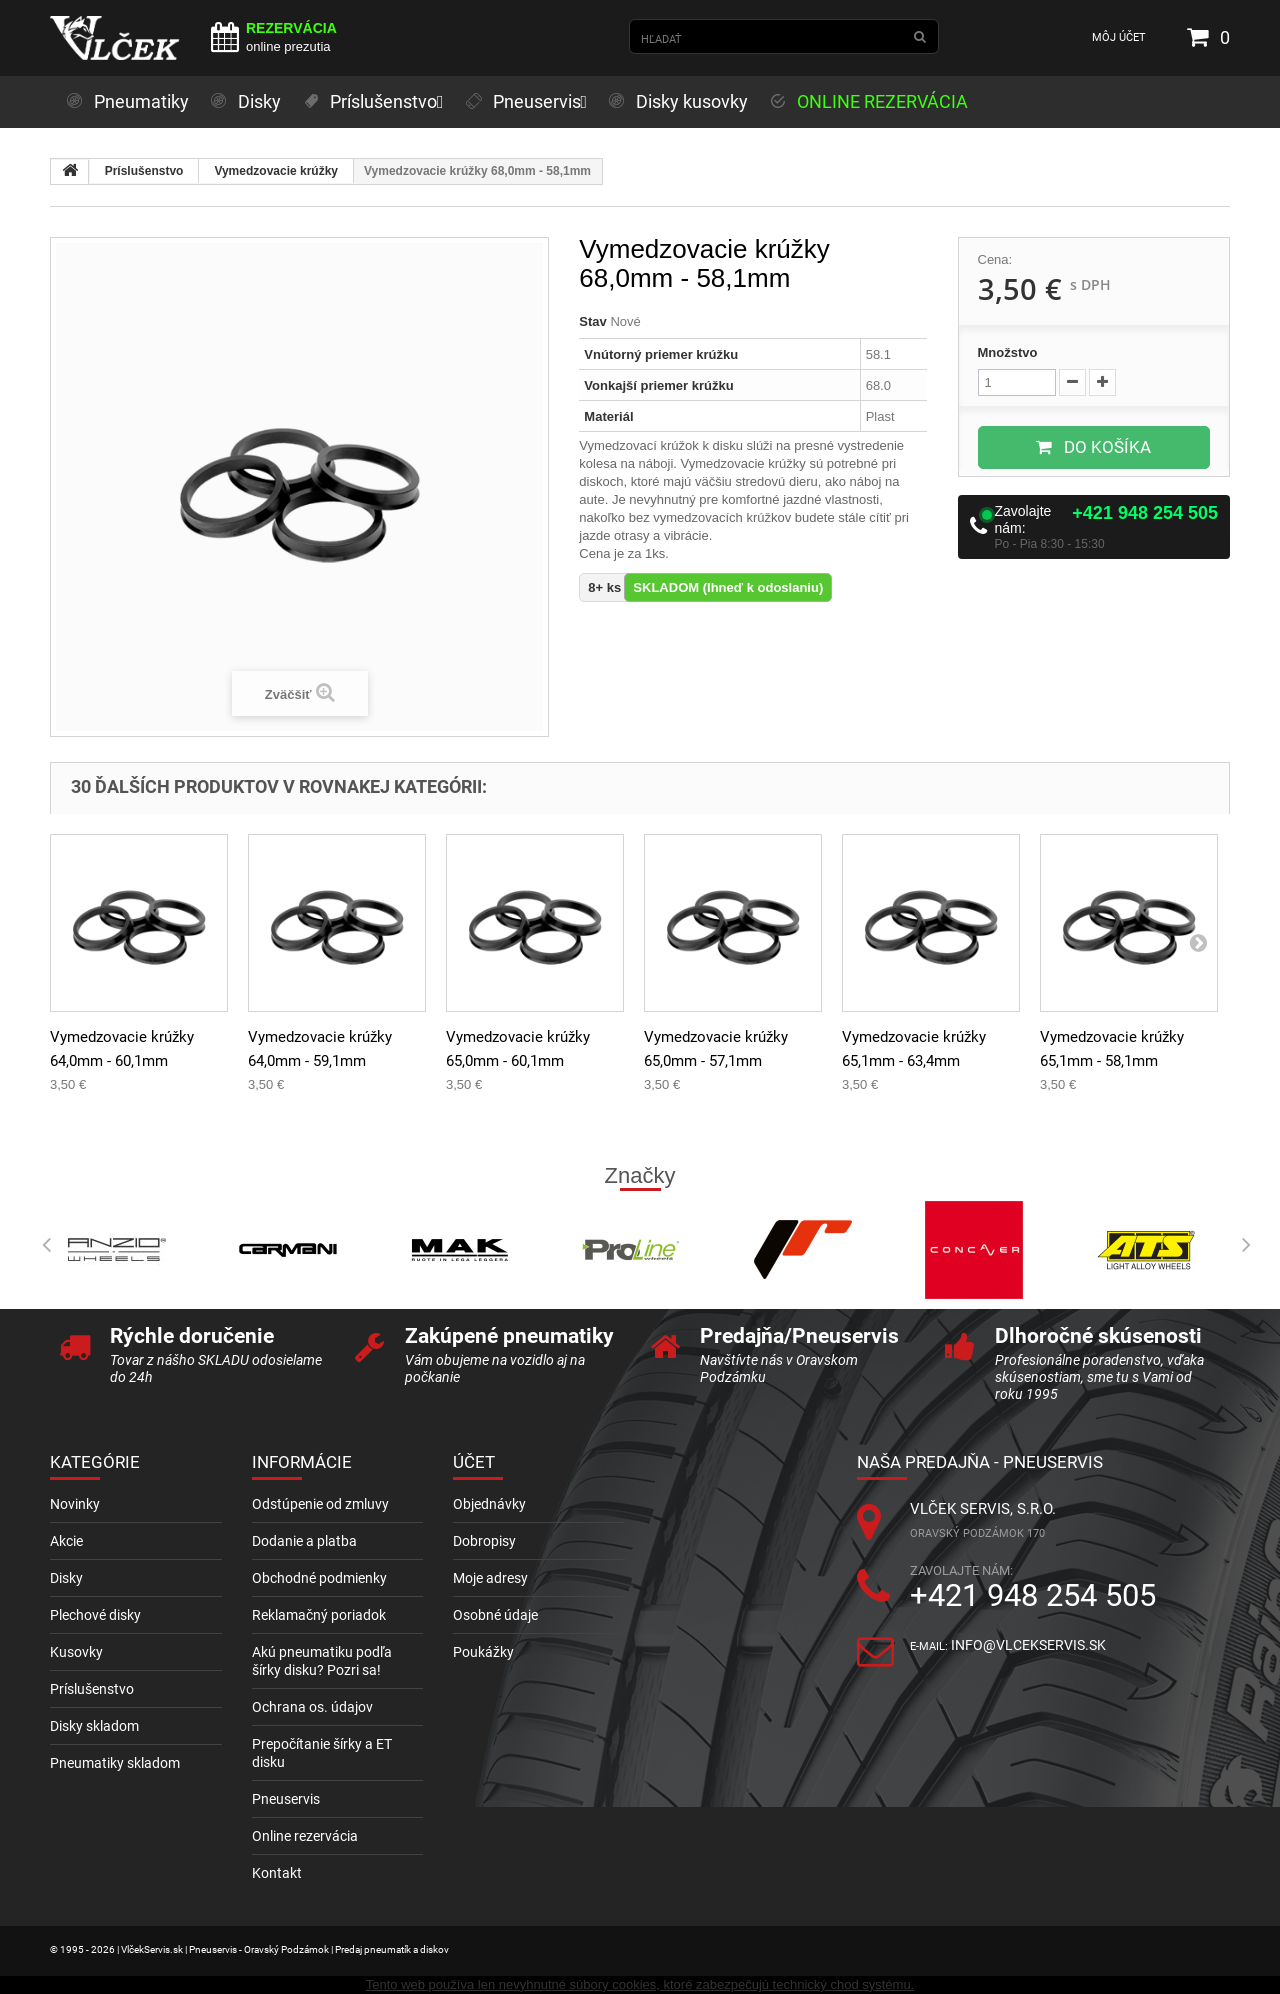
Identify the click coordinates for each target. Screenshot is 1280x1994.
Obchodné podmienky (319, 1578)
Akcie (66, 1541)
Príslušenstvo (144, 171)
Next (1240, 1245)
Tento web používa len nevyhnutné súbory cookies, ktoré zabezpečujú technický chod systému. (640, 1984)
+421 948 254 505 (1145, 513)
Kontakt (277, 1873)
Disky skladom (94, 1726)
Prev (40, 1245)
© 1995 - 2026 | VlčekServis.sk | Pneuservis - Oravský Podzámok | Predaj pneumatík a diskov (249, 1949)
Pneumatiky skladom (115, 1763)
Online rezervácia (305, 1836)
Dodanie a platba (304, 1541)
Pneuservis (286, 1799)
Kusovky (76, 1652)
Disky (66, 1578)
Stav (592, 321)
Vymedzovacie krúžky (276, 171)
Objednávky (489, 1504)
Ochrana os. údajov (312, 1707)
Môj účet (1119, 37)
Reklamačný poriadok (319, 1615)
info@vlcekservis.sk (1028, 1645)
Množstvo (1008, 352)
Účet (474, 1462)
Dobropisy (484, 1541)
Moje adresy (490, 1578)
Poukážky (483, 1652)
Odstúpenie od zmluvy (320, 1504)
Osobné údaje (495, 1615)
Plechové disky (95, 1615)
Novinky (75, 1504)
